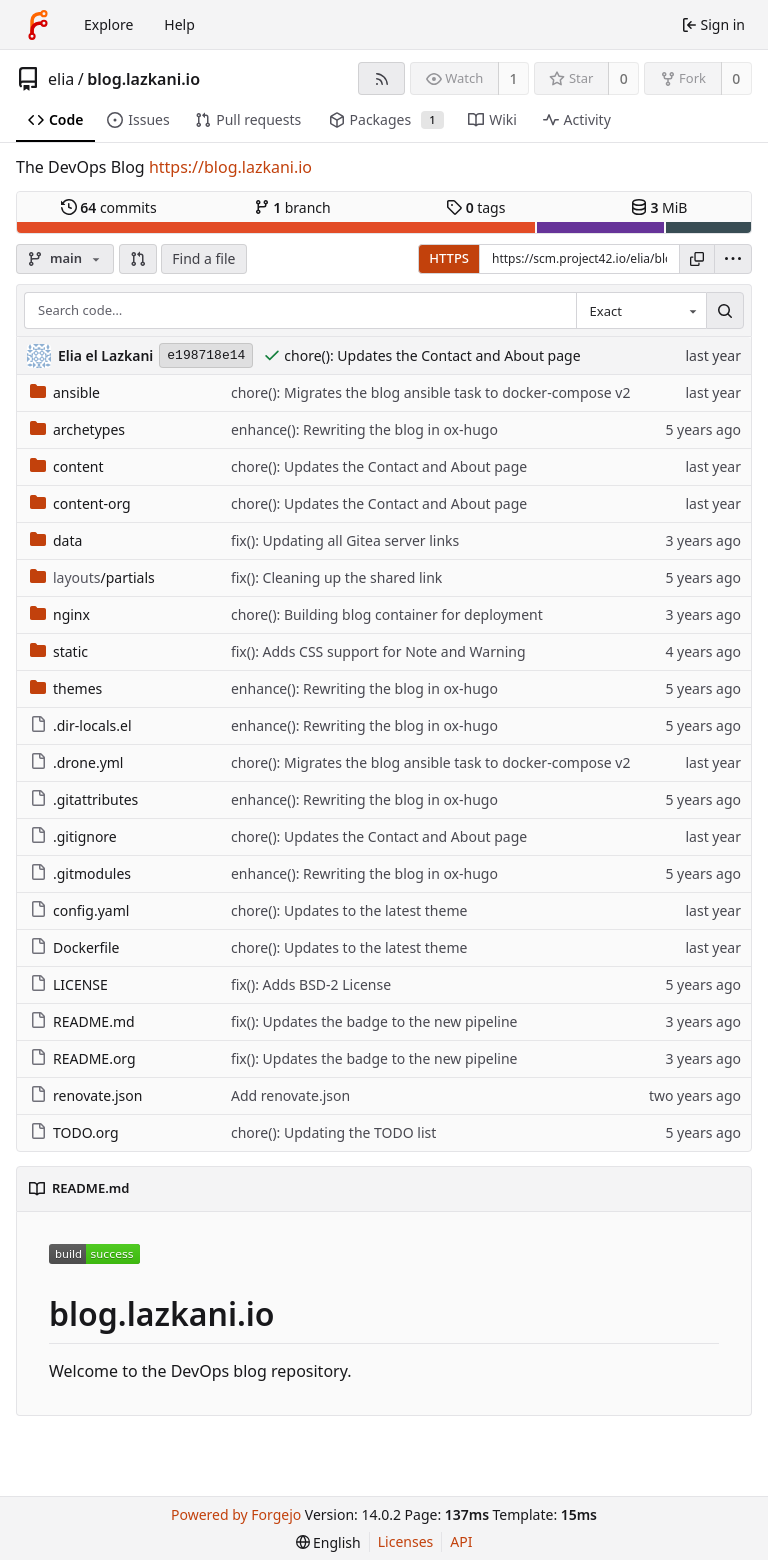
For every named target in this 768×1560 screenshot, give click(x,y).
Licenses (406, 1541)
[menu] (733, 259)
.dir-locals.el (81, 725)
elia (61, 79)
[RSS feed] (381, 78)
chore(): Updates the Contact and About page (432, 355)
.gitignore (73, 836)
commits (109, 207)
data (56, 540)
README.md (82, 1021)
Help (179, 24)
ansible (65, 392)
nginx (60, 614)
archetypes (77, 429)
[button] (138, 259)
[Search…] (725, 311)
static (59, 651)
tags (475, 207)
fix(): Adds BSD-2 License (311, 984)
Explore (108, 24)
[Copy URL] (697, 259)
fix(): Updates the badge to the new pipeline (374, 1021)
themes (66, 688)
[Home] (38, 25)
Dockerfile (75, 947)
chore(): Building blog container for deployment (387, 614)
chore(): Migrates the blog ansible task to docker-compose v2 (430, 392)
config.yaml (79, 910)
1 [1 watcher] (514, 78)
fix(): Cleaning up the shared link (336, 577)
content (67, 466)
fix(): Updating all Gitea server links (345, 540)
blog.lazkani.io (143, 79)
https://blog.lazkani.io (230, 167)
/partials (92, 577)
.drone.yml (76, 762)
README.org (83, 1058)
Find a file (203, 258)
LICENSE (69, 984)
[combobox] (641, 311)
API (461, 1541)
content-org (80, 503)
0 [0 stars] (624, 78)
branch (292, 207)
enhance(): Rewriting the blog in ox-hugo (364, 429)
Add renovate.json (290, 1095)
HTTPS (449, 258)
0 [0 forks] (736, 78)
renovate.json (86, 1095)
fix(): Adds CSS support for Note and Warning (378, 651)
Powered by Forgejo (236, 1514)
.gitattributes (84, 799)
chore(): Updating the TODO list (333, 1132)
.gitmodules (80, 873)
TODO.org (74, 1132)
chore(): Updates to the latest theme (349, 910)
